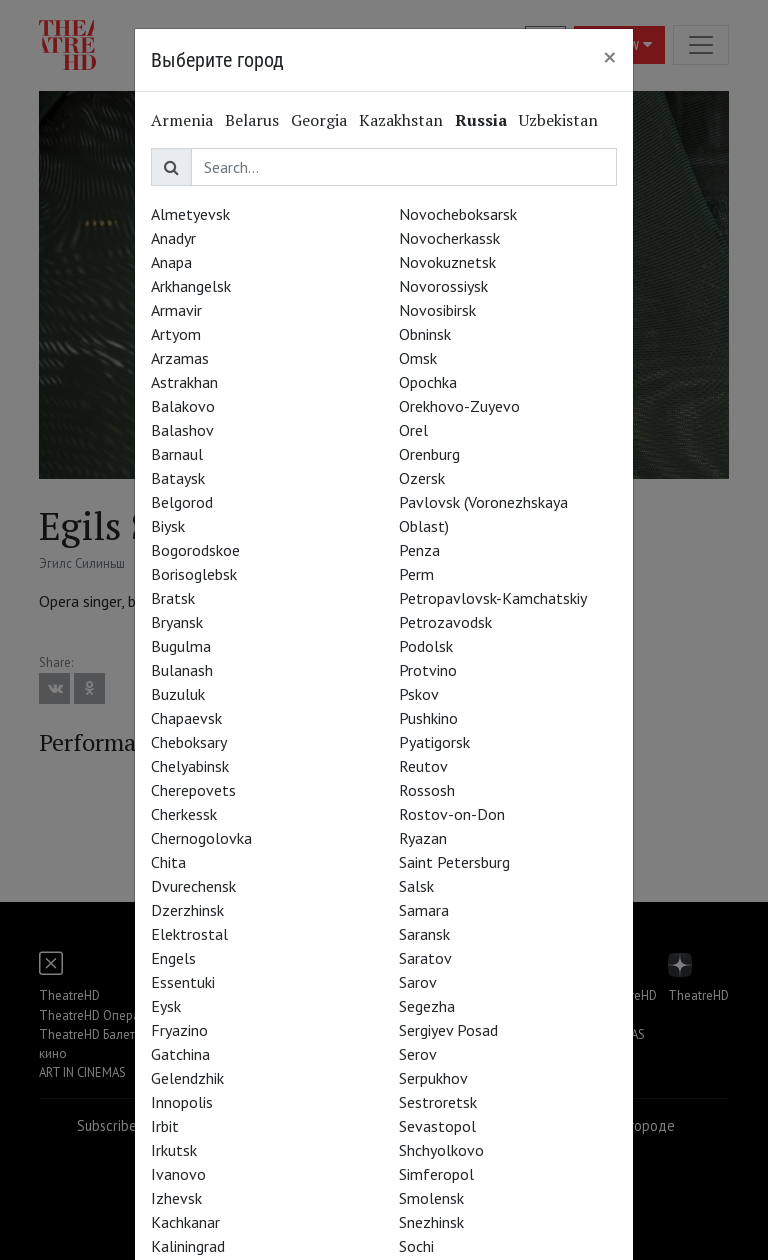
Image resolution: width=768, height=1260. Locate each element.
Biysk (168, 526)
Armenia (182, 120)
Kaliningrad (188, 1246)
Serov (418, 1054)
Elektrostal (189, 934)
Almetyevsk (190, 214)
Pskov (419, 694)
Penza (419, 550)
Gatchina (180, 1054)
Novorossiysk (443, 286)
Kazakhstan (401, 120)
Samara (424, 910)
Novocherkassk (449, 238)
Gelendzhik (187, 1078)
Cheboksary (189, 742)
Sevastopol (437, 1126)
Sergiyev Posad (448, 1030)
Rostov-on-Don (452, 814)
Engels (173, 958)
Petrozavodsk (445, 622)
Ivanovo (178, 1174)
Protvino (428, 670)
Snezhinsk (431, 1222)
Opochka (428, 382)
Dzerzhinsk (187, 910)
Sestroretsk (438, 1102)
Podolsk (426, 646)
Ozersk (422, 478)
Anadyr (173, 238)
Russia (481, 120)
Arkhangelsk (191, 286)
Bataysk (178, 478)
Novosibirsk (437, 310)
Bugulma (181, 646)
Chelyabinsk (190, 766)
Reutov (423, 766)
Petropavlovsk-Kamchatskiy (493, 598)
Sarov (418, 982)
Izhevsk (176, 1198)
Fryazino (179, 1030)
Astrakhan (184, 382)
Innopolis (182, 1102)
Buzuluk (178, 694)
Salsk (416, 886)
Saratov (425, 958)
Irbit (165, 1126)
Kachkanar (185, 1222)
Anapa (171, 262)
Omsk (418, 358)
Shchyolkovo (441, 1150)
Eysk (166, 1006)
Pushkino (428, 718)
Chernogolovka (201, 838)
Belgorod (182, 502)
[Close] (610, 57)
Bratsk (173, 598)
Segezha (427, 1006)
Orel (413, 430)
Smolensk (431, 1198)
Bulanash (182, 670)
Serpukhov (433, 1078)
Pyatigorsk (434, 742)
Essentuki (183, 982)
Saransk (424, 934)
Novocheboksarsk (458, 214)
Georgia (319, 120)
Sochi (416, 1246)
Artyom (176, 334)
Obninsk (425, 334)
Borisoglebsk (194, 574)
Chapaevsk (186, 718)
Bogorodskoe (195, 550)
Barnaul (177, 454)
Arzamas (180, 358)
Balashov (182, 430)
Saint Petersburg (454, 862)
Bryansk (177, 622)
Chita (168, 862)
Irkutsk (174, 1150)
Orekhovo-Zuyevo (459, 406)
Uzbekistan (558, 120)
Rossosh (427, 790)
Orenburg (429, 454)
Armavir (176, 310)
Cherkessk (184, 814)
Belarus (252, 120)
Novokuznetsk (447, 262)
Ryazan (423, 838)
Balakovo (183, 406)
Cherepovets (193, 790)
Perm (416, 574)
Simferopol (436, 1174)
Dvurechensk (193, 886)
